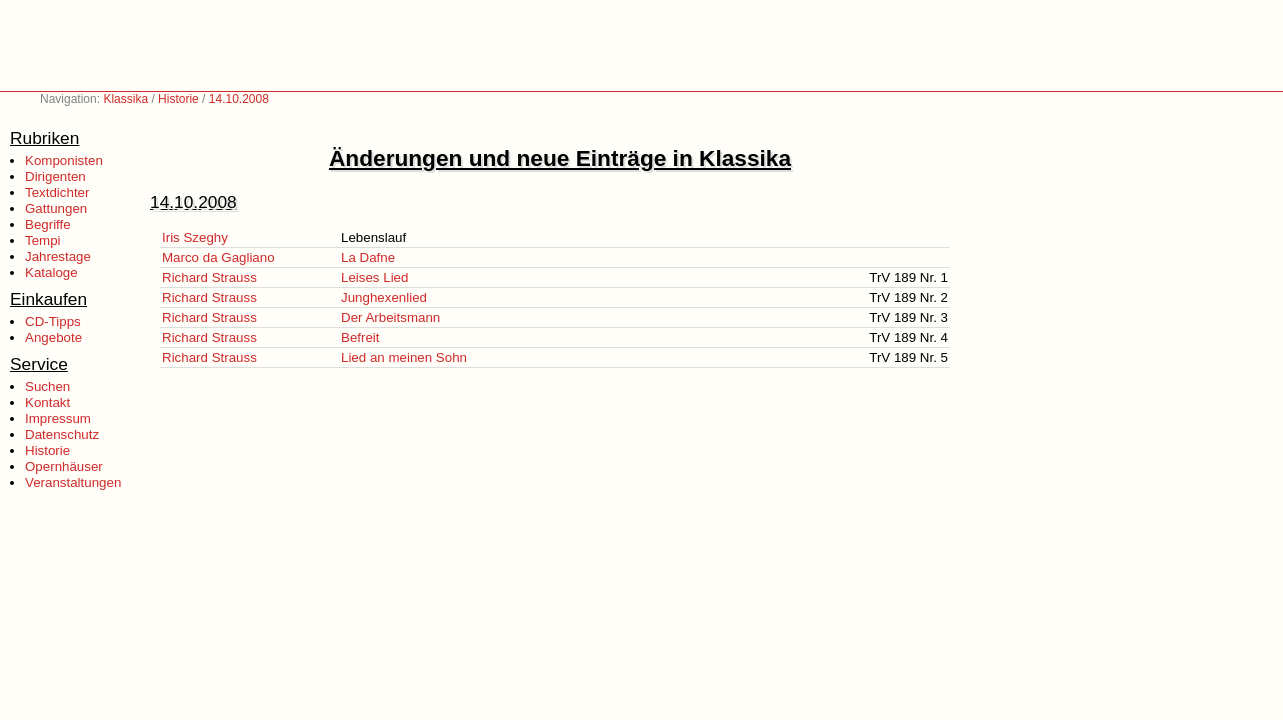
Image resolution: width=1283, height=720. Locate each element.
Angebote (53, 337)
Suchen (47, 386)
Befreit (360, 337)
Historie (178, 99)
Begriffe (48, 224)
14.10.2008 (239, 99)
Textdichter (57, 192)
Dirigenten (55, 176)
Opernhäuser (64, 466)
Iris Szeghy (195, 237)
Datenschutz (62, 434)
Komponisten (64, 160)
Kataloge (51, 272)
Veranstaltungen (73, 482)
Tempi (43, 240)
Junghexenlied (384, 297)
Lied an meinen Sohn (404, 357)
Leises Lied (374, 277)
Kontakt (47, 402)
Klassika (125, 99)
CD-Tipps (53, 321)
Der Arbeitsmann (390, 317)
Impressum (58, 418)
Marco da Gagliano (218, 257)
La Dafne (368, 257)
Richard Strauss (209, 277)
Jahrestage (58, 256)
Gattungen (56, 208)
